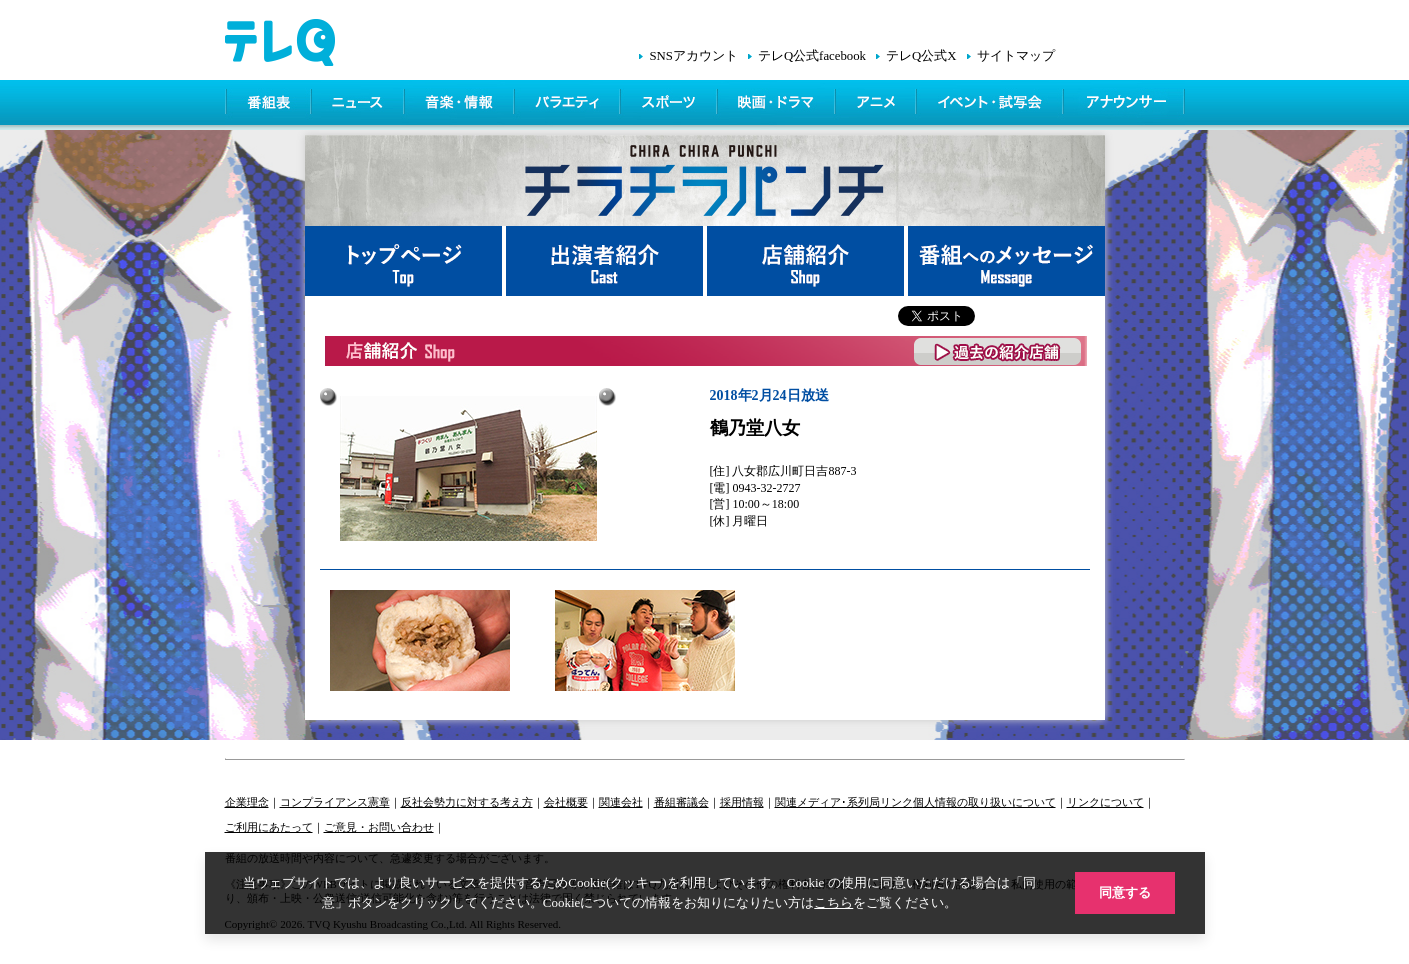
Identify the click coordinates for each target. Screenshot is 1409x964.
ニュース (359, 105)
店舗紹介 (807, 261)
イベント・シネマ (991, 105)
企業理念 (247, 802)
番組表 (269, 105)
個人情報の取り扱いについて (984, 802)
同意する (1125, 892)
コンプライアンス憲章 (335, 802)
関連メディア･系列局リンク (844, 802)
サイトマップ (1016, 56)
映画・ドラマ (778, 105)
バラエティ (569, 105)
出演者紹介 (606, 261)
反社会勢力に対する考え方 (467, 802)
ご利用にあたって (269, 827)
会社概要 (566, 802)
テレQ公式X (921, 56)
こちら (833, 902)
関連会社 (621, 802)
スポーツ (670, 105)
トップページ (405, 261)
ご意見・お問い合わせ (379, 827)
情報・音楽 (461, 105)
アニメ (877, 105)
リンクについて (1105, 802)
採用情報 (742, 802)
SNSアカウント (693, 56)
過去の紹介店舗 (998, 351)
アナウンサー (1125, 105)
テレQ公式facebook (812, 56)
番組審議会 (681, 802)
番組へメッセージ (1006, 261)
